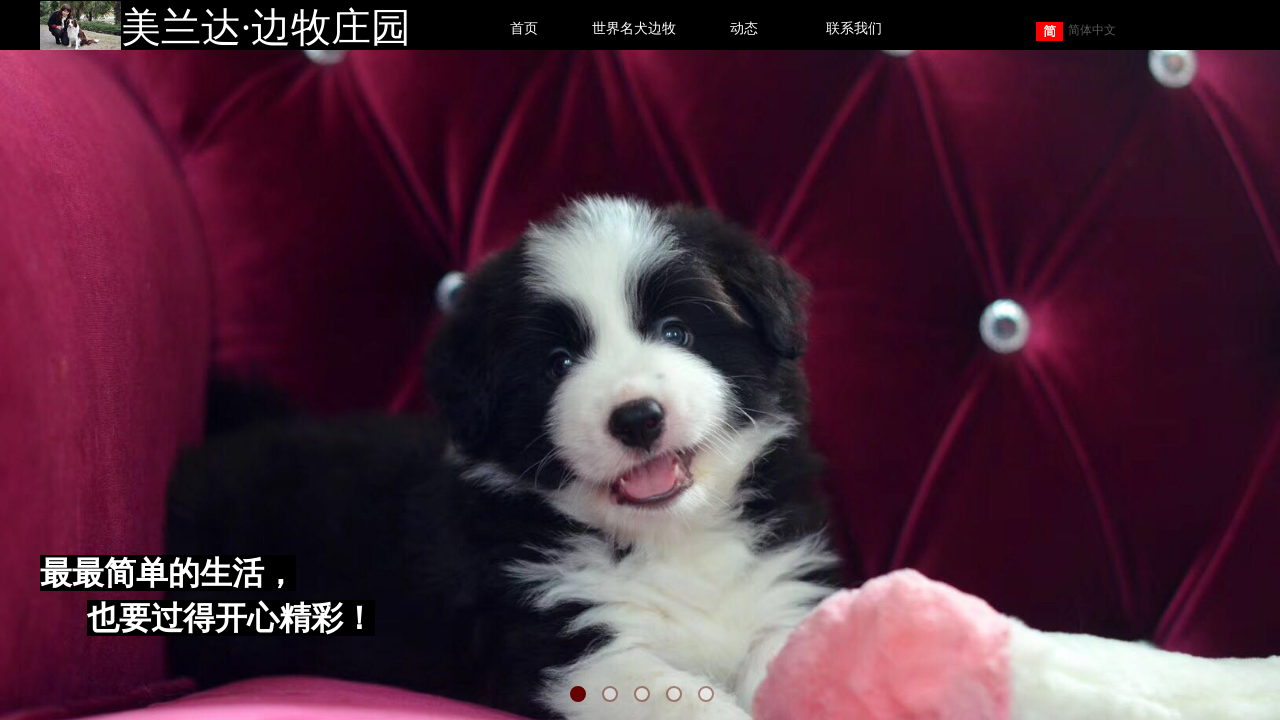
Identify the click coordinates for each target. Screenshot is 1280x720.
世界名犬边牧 (634, 28)
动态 (744, 28)
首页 (524, 28)
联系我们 (854, 28)
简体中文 (1076, 31)
